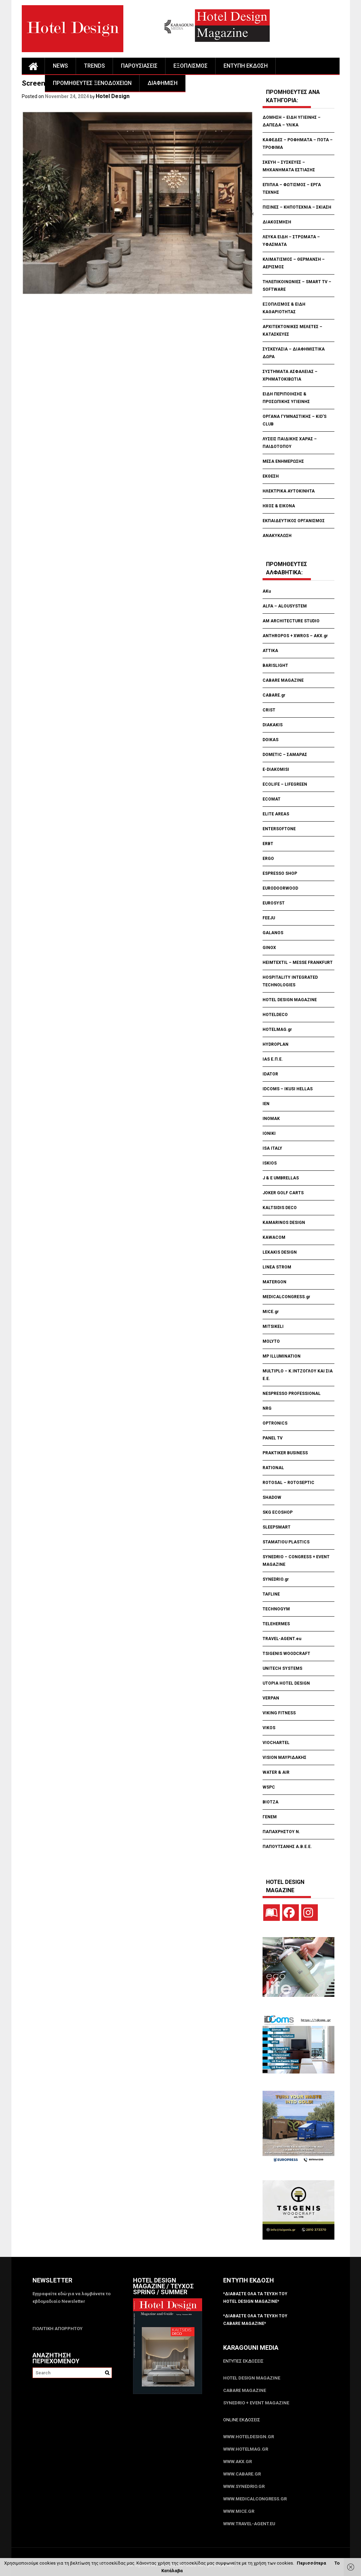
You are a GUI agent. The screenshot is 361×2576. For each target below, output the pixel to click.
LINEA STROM (277, 1267)
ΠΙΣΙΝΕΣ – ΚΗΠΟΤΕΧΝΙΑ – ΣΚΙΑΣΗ (297, 207)
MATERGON (274, 1282)
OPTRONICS (275, 1423)
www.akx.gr (237, 2461)
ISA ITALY (272, 1148)
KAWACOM (274, 1237)
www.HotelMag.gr (245, 2449)
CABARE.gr (274, 695)
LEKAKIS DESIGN (280, 1252)
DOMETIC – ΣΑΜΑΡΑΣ (285, 754)
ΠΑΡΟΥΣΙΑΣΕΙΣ (139, 66)
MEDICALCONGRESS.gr (286, 1296)
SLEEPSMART (277, 1527)
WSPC (269, 1787)
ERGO (268, 858)
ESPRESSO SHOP (280, 873)
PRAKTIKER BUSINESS (285, 1452)
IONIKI (269, 1133)
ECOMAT (272, 799)
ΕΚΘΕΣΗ (271, 476)
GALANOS (273, 932)
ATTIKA (270, 650)
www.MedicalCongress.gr (255, 2498)
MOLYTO (271, 1341)
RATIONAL (273, 1467)
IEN (266, 1103)
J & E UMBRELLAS (281, 1178)
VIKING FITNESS (279, 1713)
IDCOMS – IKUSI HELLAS (288, 1088)
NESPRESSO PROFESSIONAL (292, 1393)
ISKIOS (270, 1163)
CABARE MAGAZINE (283, 680)
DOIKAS (270, 739)
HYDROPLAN (275, 1044)
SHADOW (272, 1497)
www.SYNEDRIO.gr (244, 2486)
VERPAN (271, 1698)
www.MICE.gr (238, 2511)
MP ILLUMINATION (282, 1356)
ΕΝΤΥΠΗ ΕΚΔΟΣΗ (246, 66)
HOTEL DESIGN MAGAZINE (290, 999)
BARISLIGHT (275, 665)
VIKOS (269, 1727)
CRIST (269, 710)
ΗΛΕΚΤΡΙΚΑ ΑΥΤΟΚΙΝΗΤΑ (289, 491)
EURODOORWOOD (280, 888)
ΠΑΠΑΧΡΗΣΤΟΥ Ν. (282, 1831)
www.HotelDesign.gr (248, 2436)
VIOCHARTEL (276, 1742)
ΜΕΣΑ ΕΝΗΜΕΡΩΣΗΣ (283, 461)
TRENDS (94, 66)
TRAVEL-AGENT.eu (282, 1638)
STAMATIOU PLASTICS (286, 1542)
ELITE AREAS (276, 814)
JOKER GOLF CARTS (283, 1192)
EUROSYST (274, 903)
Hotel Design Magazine (251, 2378)
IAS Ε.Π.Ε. (273, 1059)
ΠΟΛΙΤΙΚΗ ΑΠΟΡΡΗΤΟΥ (57, 2328)
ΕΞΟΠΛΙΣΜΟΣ (190, 66)
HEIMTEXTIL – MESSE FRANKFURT (298, 962)
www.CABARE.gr (242, 2474)
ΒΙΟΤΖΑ (271, 1802)
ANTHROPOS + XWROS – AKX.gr (295, 635)
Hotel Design (113, 96)
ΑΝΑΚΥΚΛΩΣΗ (277, 535)
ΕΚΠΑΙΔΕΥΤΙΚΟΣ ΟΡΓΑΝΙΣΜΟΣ (294, 520)
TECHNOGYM (276, 1609)
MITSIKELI (273, 1326)
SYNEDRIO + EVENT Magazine (256, 2402)
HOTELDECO (275, 1014)
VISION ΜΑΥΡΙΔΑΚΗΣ (284, 1757)
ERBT (268, 843)
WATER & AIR (276, 1772)
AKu (267, 591)
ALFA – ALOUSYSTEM (285, 606)
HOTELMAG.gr (277, 1029)
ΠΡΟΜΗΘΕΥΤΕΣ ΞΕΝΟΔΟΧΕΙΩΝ (92, 83)
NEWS (60, 66)
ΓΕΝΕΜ (270, 1816)
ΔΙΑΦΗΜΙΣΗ (163, 83)
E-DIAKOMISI (276, 769)
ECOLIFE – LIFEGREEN (285, 784)
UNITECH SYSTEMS (282, 1668)
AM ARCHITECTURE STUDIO (291, 621)
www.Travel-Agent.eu (249, 2523)
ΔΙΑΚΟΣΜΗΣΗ (277, 222)
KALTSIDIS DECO (280, 1207)
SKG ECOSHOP (278, 1512)
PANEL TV (273, 1438)
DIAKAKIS (273, 724)
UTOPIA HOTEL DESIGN (286, 1683)
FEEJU (269, 918)
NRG (267, 1408)
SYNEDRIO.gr (276, 1579)
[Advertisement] (147, 338)
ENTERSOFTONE (279, 828)
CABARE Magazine (244, 2390)
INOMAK (271, 1118)
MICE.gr (271, 1311)
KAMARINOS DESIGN (284, 1222)
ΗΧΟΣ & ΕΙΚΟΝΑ (279, 506)
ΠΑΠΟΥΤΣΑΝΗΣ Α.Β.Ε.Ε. (287, 1846)
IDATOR (270, 1074)
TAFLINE (271, 1594)
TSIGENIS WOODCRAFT (286, 1653)
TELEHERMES (276, 1623)
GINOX (269, 947)
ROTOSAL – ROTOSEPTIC (288, 1482)
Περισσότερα (311, 2563)
